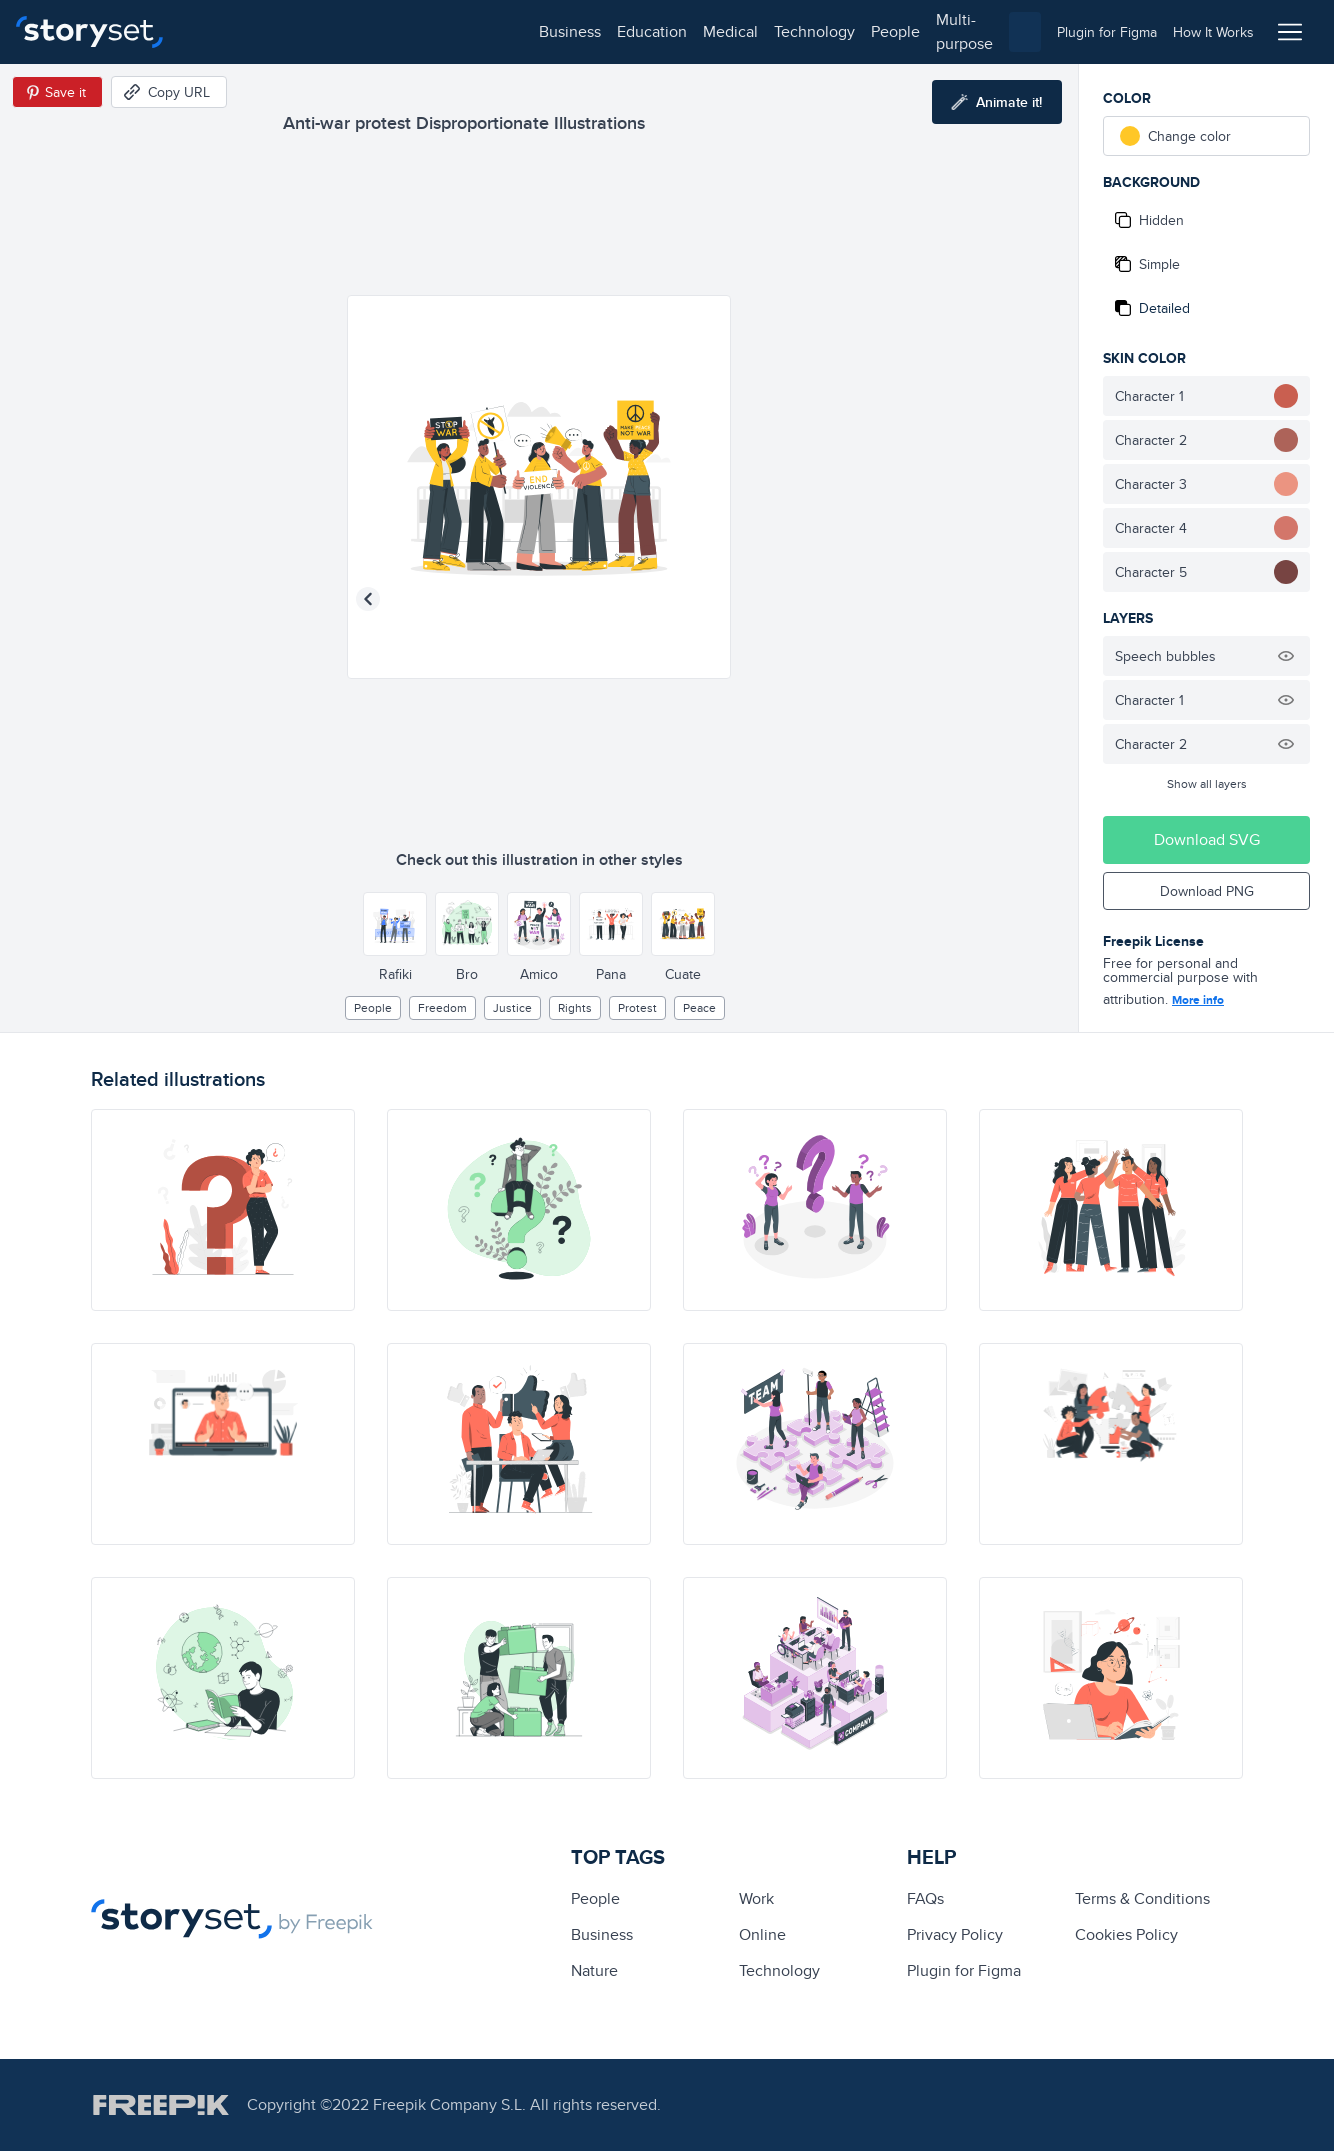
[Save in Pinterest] (57, 92)
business (226, 31)
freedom (442, 1007)
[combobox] (873, 32)
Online (762, 1934)
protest (637, 1007)
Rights (575, 1007)
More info (1198, 1000)
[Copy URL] (169, 92)
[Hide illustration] (1286, 656)
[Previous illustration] (368, 599)
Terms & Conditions (1142, 1898)
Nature (594, 1970)
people (551, 31)
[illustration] (223, 1210)
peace (699, 1007)
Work (756, 1898)
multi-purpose (640, 31)
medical (386, 31)
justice (512, 1007)
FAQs (925, 1898)
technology (470, 31)
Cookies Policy (1126, 1934)
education (308, 31)
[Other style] (395, 924)
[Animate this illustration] (997, 102)
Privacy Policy (955, 1934)
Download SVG (1207, 839)
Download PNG (1207, 891)
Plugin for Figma (964, 1970)
